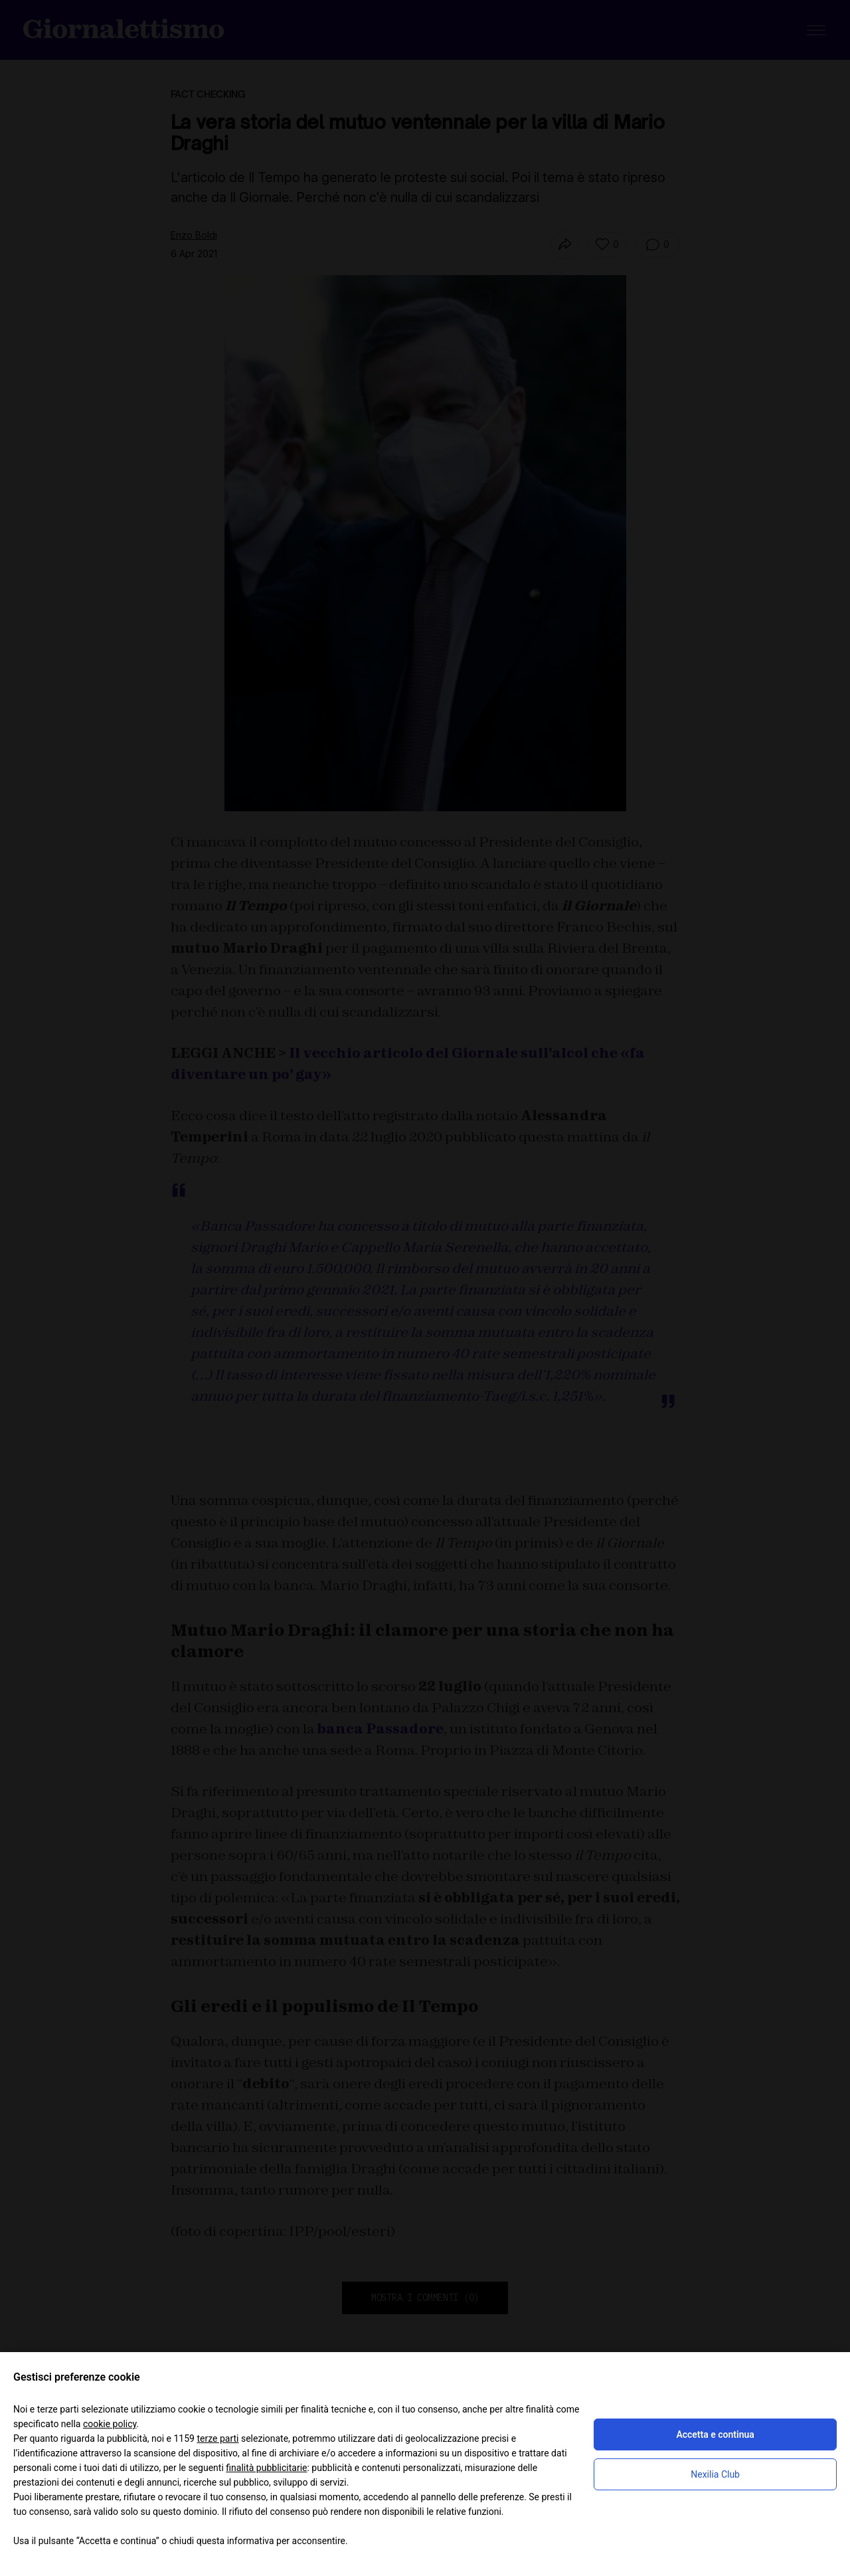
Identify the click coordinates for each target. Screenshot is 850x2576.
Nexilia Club (715, 2474)
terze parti (217, 2438)
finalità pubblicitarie (266, 2467)
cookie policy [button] (110, 2424)
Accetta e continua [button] (715, 2434)
